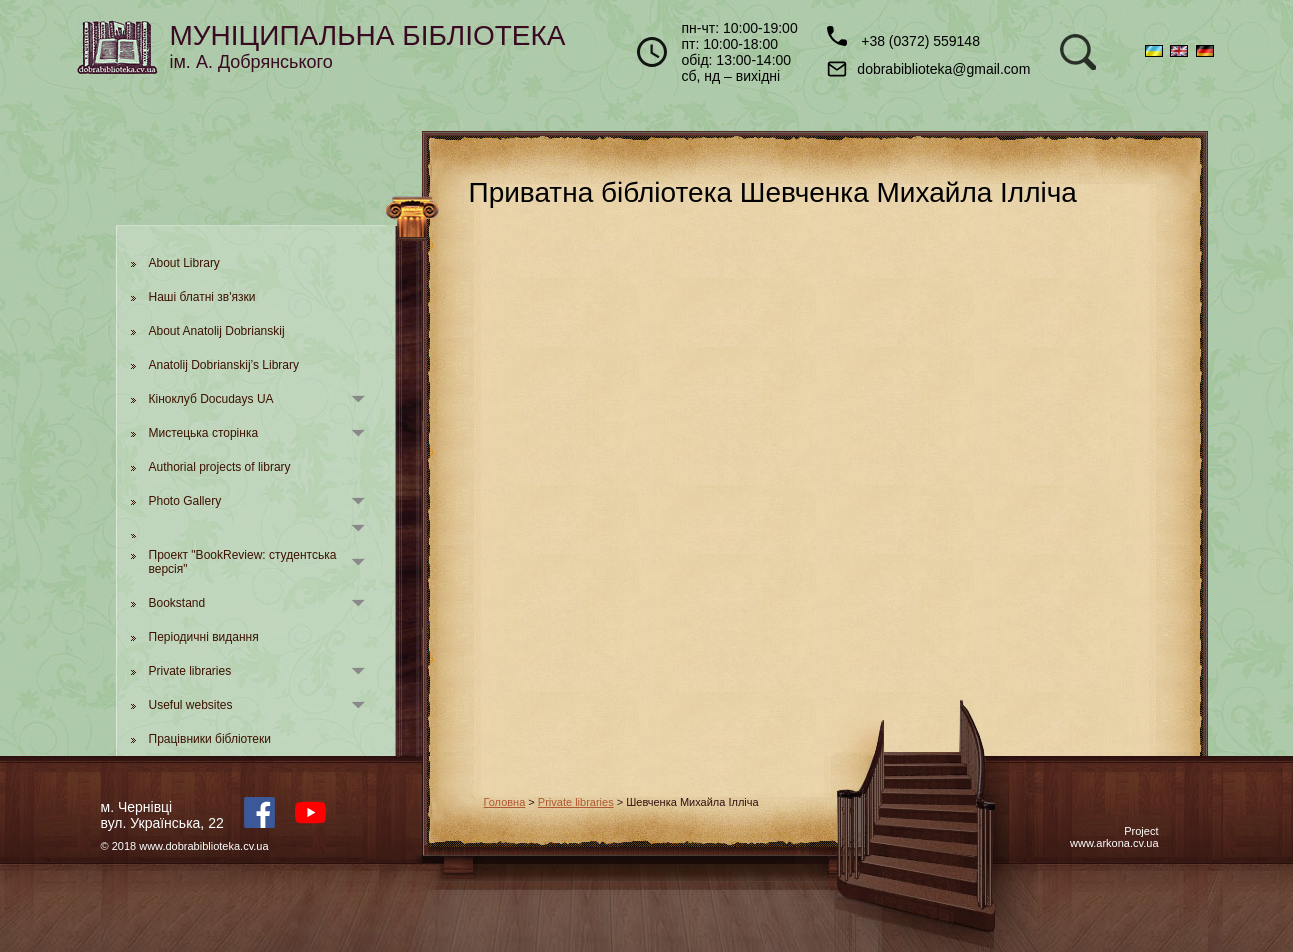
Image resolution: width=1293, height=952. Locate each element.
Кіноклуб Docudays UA (211, 399)
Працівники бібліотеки (210, 739)
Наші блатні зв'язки (202, 297)
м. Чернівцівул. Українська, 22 (162, 815)
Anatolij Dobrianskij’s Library (224, 365)
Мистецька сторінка (204, 433)
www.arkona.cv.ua (1114, 843)
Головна (505, 802)
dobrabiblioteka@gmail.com (928, 69)
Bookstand (177, 603)
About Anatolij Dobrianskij (217, 331)
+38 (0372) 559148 (903, 37)
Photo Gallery (185, 501)
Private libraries (190, 671)
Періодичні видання (204, 637)
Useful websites (191, 705)
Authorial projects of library (220, 467)
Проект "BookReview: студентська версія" (243, 562)
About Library (184, 263)
